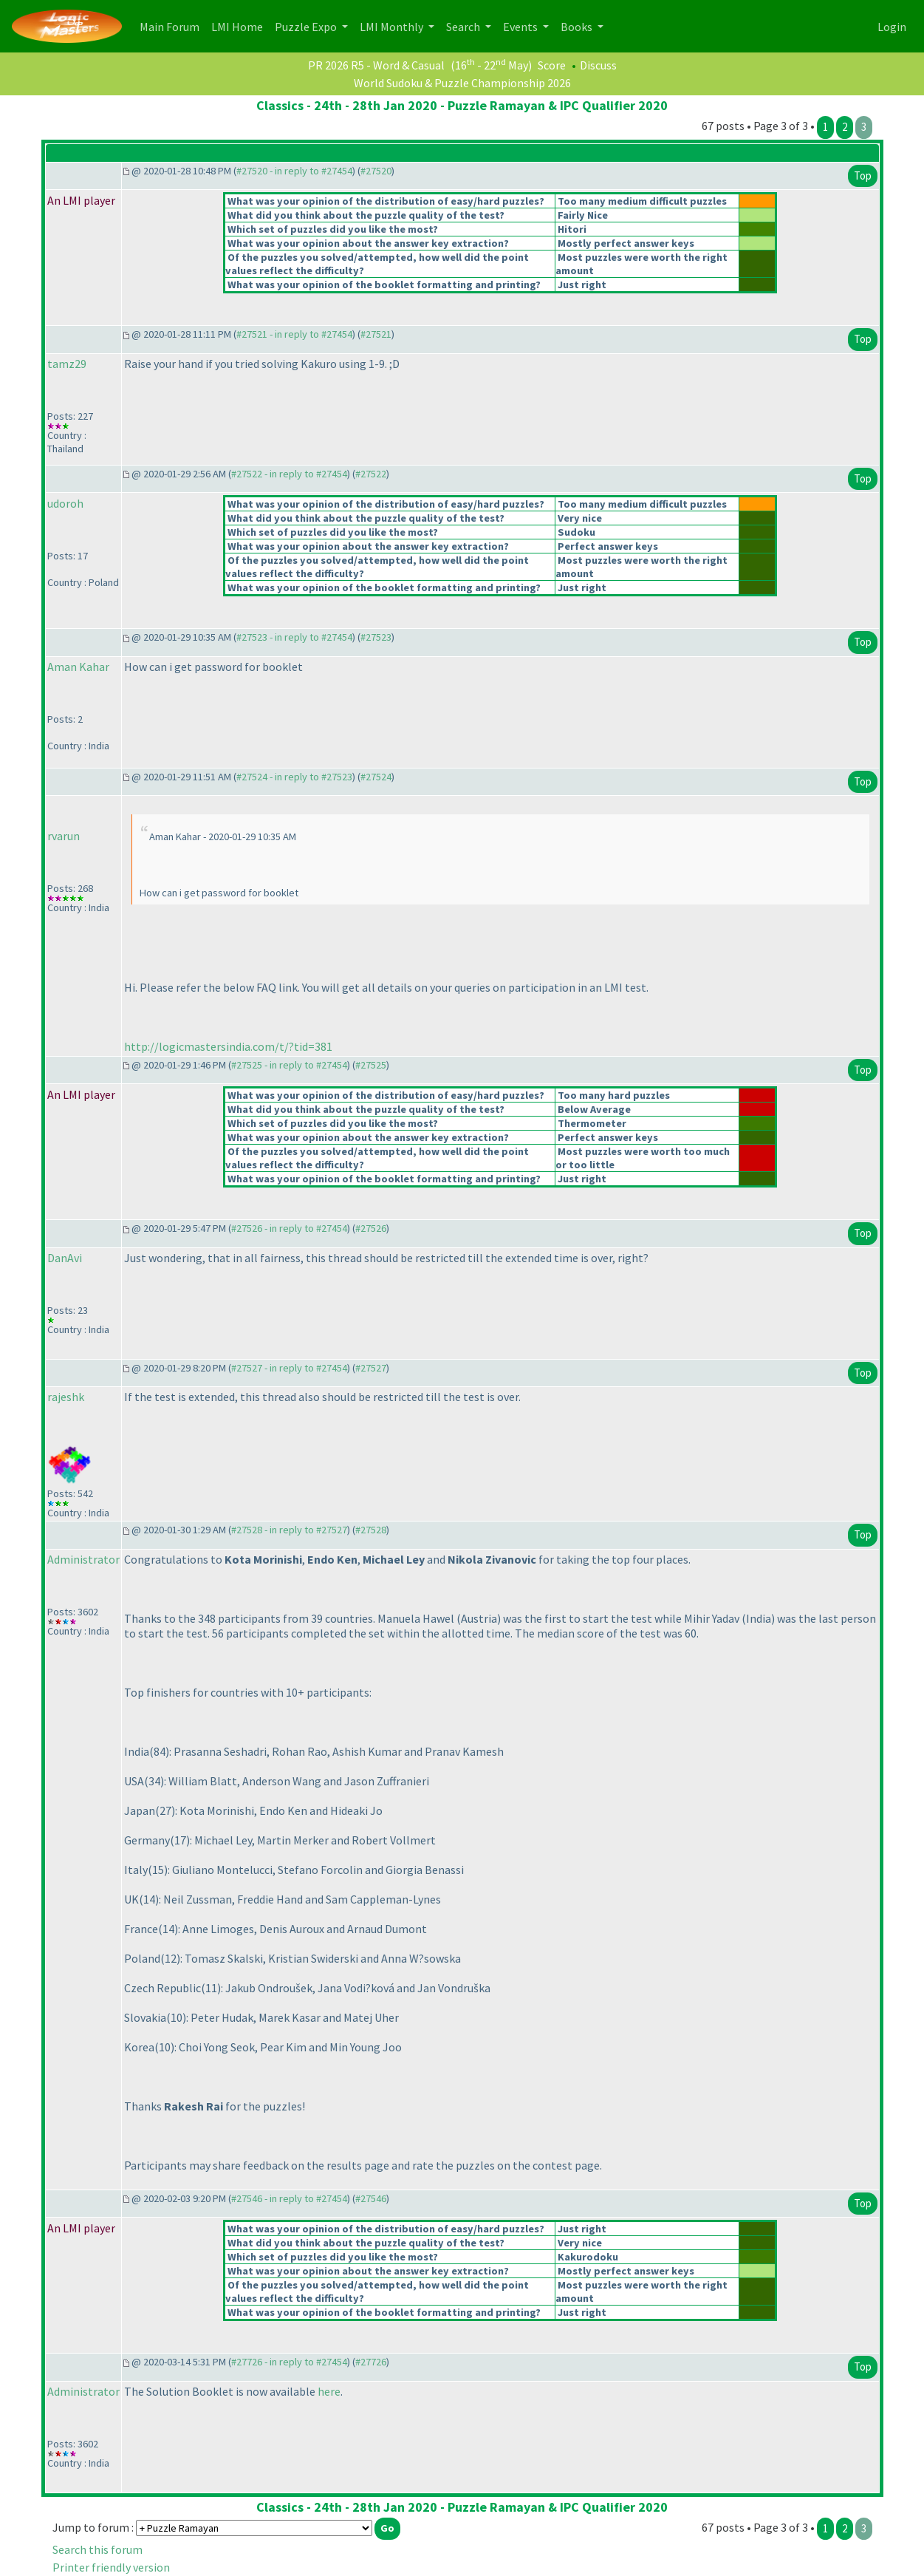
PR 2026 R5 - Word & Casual (376, 65)
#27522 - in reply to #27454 (289, 473)
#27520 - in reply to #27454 (294, 170)
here (329, 2391)
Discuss (598, 65)
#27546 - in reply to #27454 (289, 2198)
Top (863, 175)
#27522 (370, 473)
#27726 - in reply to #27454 (289, 2361)
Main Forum (172, 25)
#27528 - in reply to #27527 (289, 1529)
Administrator (83, 1559)
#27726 (370, 2361)
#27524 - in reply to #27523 (294, 776)
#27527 (370, 1367)
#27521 (375, 334)
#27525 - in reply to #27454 (289, 1064)
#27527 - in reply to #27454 (289, 1367)
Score (552, 65)
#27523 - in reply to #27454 (294, 637)
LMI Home (240, 25)
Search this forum (97, 2549)
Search (464, 26)
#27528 (370, 1529)
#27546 (370, 2198)
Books (578, 26)
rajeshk (65, 1396)
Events (521, 26)
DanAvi (64, 1257)
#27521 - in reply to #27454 (294, 334)
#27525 (370, 1064)
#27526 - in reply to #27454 (289, 1228)
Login (891, 26)
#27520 (375, 170)
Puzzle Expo (307, 26)
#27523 (375, 637)
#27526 (370, 1228)
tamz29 (66, 363)
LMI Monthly (392, 26)
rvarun (63, 835)
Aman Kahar (78, 666)
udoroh (65, 503)
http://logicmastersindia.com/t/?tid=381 (228, 1046)
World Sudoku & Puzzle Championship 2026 (462, 82)
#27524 (375, 776)
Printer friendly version (111, 2567)
